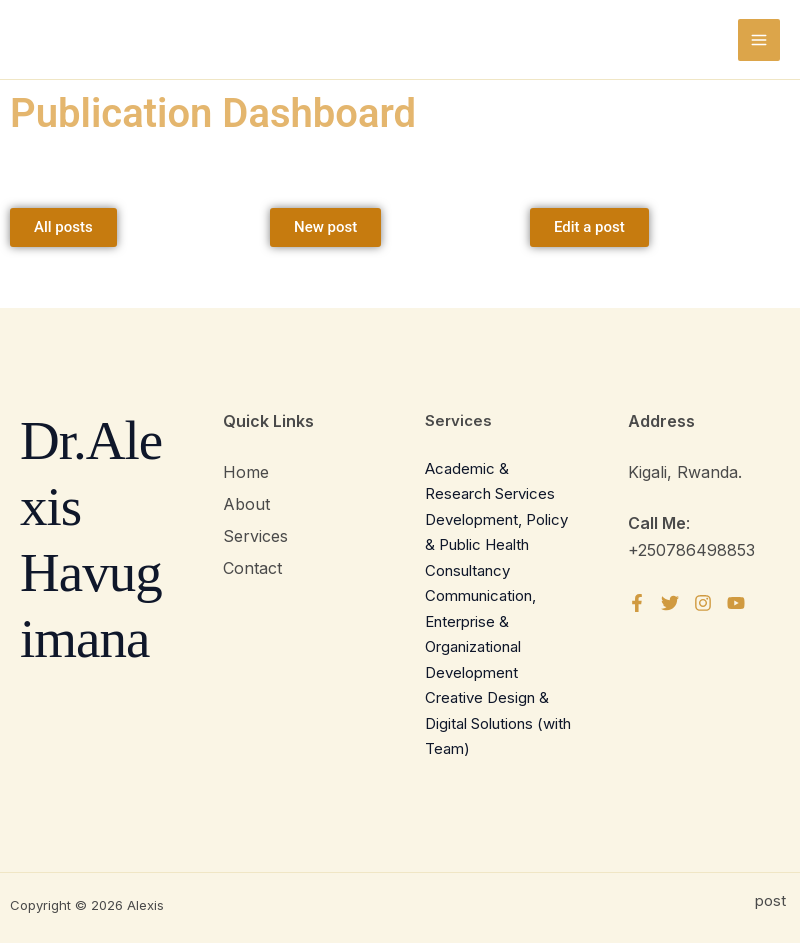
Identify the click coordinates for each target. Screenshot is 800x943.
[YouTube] (736, 603)
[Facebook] (637, 603)
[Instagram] (703, 603)
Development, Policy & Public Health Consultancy (496, 545)
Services (255, 536)
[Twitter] (670, 603)
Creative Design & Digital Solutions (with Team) (498, 723)
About (246, 504)
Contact (252, 568)
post (772, 900)
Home (246, 472)
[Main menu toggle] (759, 40)
